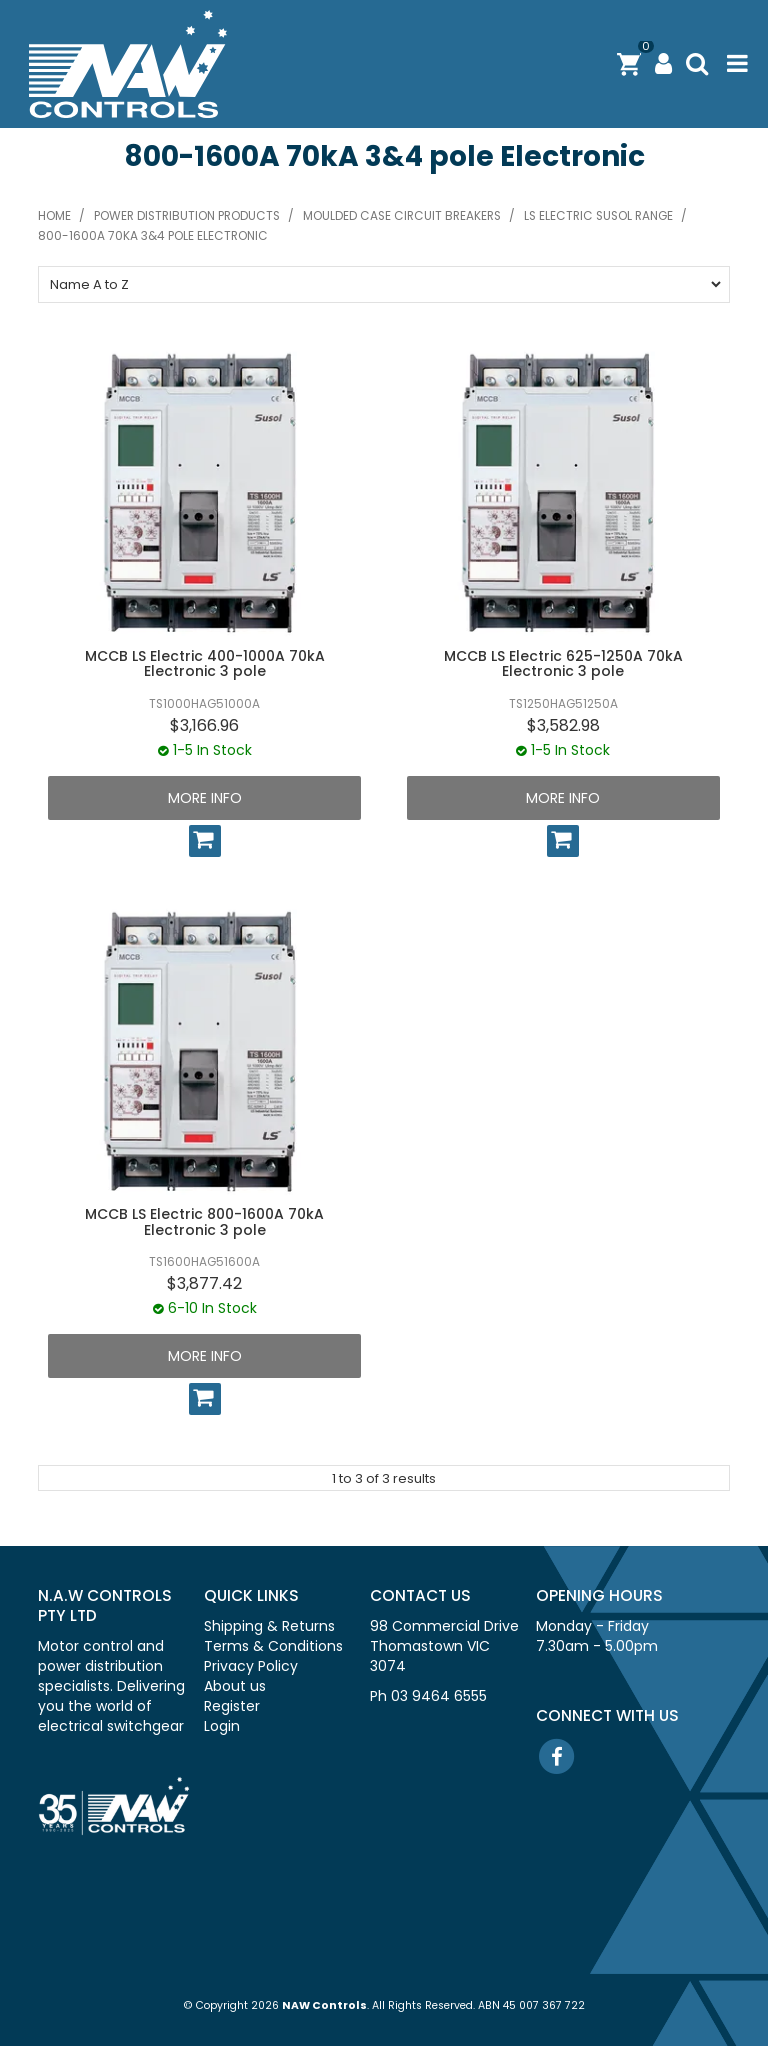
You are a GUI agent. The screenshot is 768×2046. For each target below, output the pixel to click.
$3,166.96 (204, 725)
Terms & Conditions (273, 1646)
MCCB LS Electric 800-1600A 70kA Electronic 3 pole (204, 1221)
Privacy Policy (251, 1666)
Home (54, 216)
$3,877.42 (204, 1283)
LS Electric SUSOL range (598, 216)
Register (232, 1706)
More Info (205, 798)
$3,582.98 (563, 725)
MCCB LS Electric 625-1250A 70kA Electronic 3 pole (563, 663)
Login (222, 1726)
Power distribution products (187, 216)
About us (235, 1686)
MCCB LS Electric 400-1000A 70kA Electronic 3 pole (205, 663)
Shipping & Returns (269, 1626)
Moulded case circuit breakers (402, 216)
